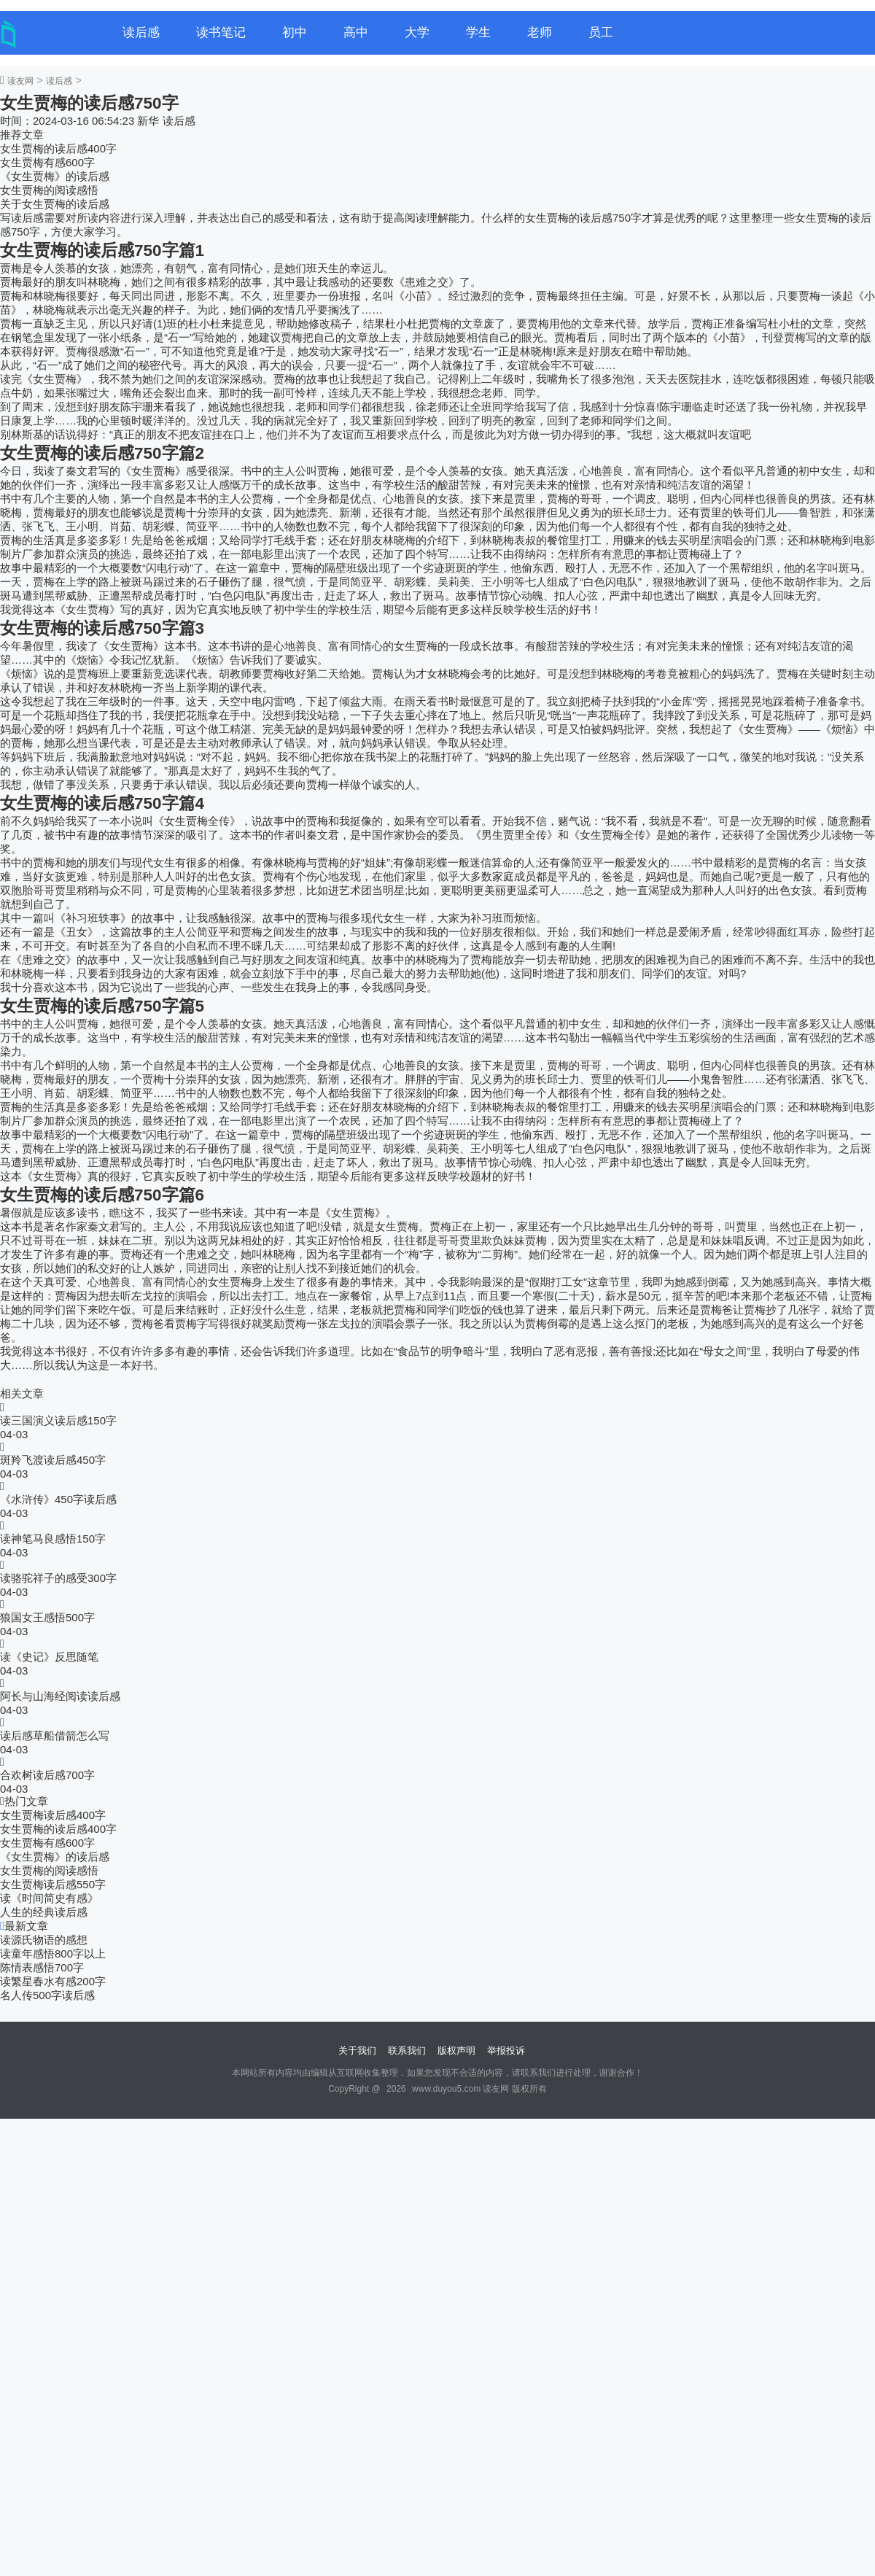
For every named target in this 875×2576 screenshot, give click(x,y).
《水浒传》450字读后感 (58, 1499)
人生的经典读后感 (44, 1912)
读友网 (20, 81)
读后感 (141, 32)
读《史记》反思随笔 (49, 1656)
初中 (294, 32)
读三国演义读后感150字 (58, 1420)
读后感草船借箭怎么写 (54, 1735)
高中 (355, 32)
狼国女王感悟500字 (47, 1617)
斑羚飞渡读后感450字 (53, 1460)
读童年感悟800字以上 (53, 1953)
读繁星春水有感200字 (53, 1981)
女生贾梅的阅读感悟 (49, 190)
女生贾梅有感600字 (47, 162)
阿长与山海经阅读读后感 (60, 1696)
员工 (600, 32)
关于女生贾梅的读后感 (54, 204)
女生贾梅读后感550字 (53, 1884)
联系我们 (407, 2050)
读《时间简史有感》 (49, 1898)
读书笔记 (221, 32)
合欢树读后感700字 (47, 1775)
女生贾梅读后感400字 (53, 1815)
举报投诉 (506, 2050)
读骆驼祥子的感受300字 (58, 1578)
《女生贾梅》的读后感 (54, 176)
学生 (478, 32)
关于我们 (357, 2050)
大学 (417, 32)
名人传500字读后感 (47, 1995)
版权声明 (456, 2050)
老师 (539, 32)
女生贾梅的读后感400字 (58, 148)
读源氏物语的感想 (44, 1939)
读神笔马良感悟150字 (53, 1538)
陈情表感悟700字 (42, 1967)
